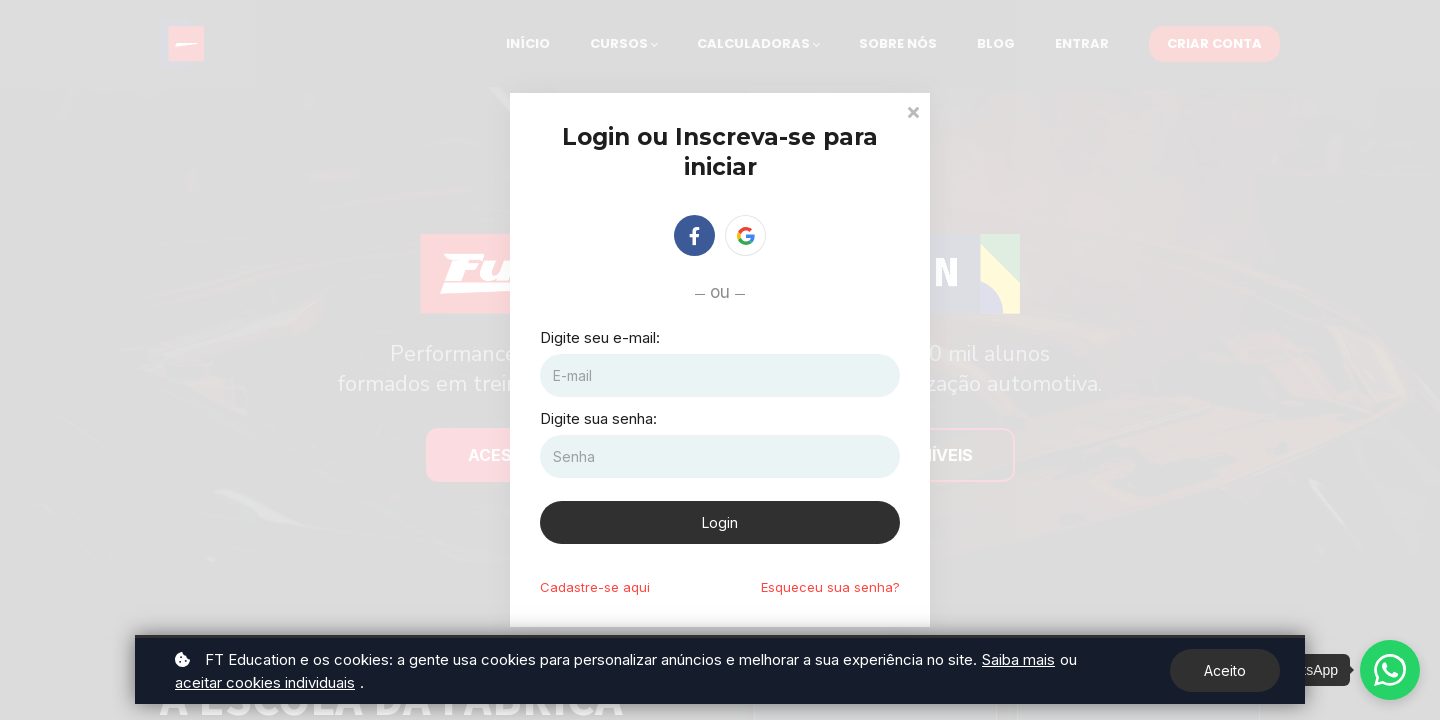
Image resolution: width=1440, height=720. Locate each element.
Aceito (1225, 670)
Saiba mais (1018, 659)
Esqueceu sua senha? (830, 587)
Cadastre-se (595, 587)
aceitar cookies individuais (265, 682)
